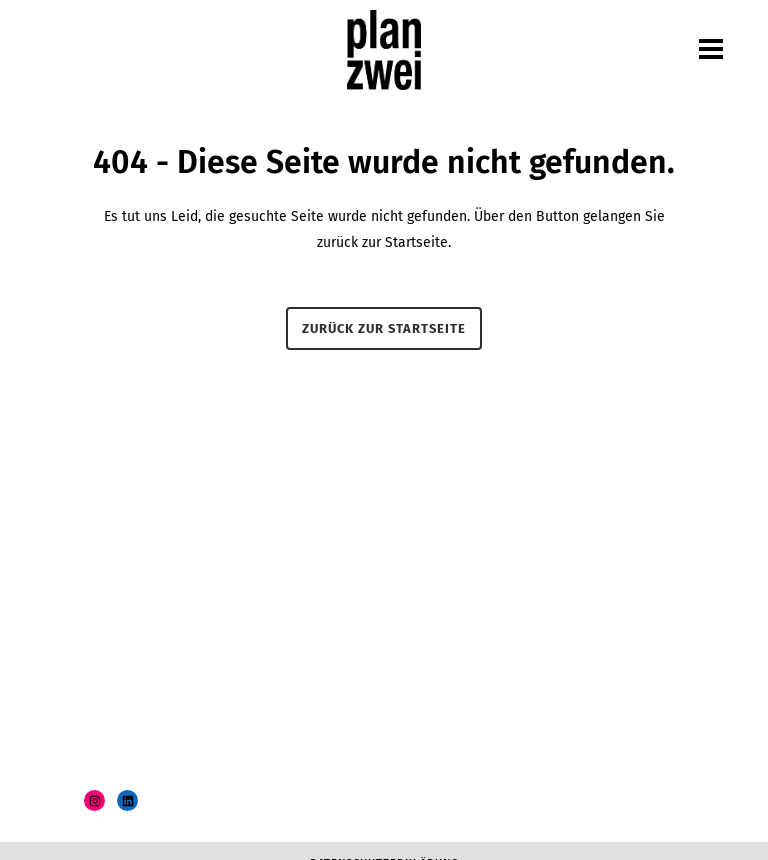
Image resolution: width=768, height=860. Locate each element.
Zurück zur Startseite (384, 328)
